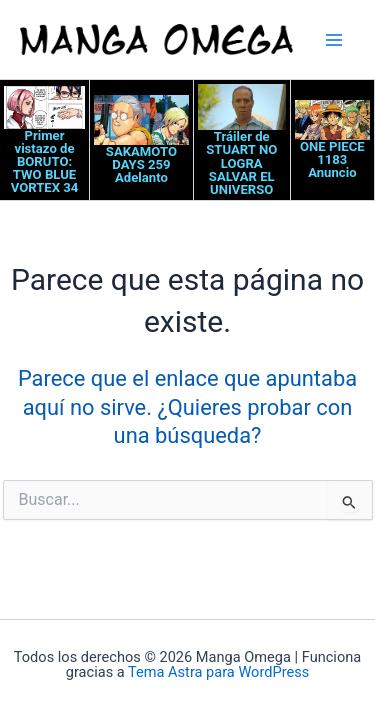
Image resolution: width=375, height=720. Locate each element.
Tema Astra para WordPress (218, 672)
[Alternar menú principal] (334, 40)
